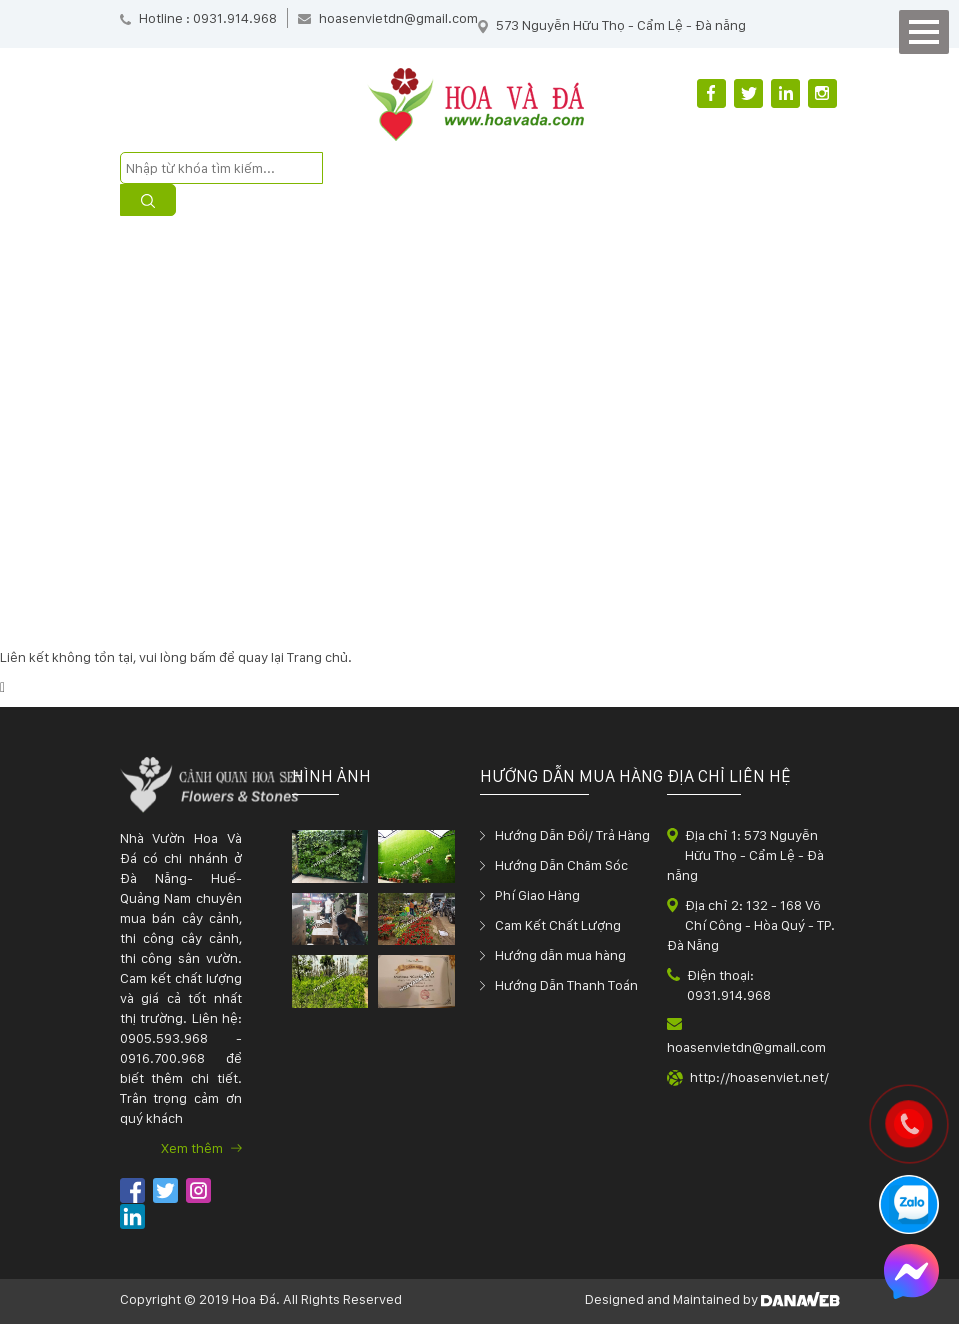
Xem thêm (201, 1148)
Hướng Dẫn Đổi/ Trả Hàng (572, 835)
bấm (203, 657)
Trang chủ (317, 657)
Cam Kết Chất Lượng (558, 925)
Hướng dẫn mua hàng (560, 955)
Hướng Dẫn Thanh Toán (566, 985)
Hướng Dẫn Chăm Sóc (561, 865)
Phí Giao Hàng (537, 895)
